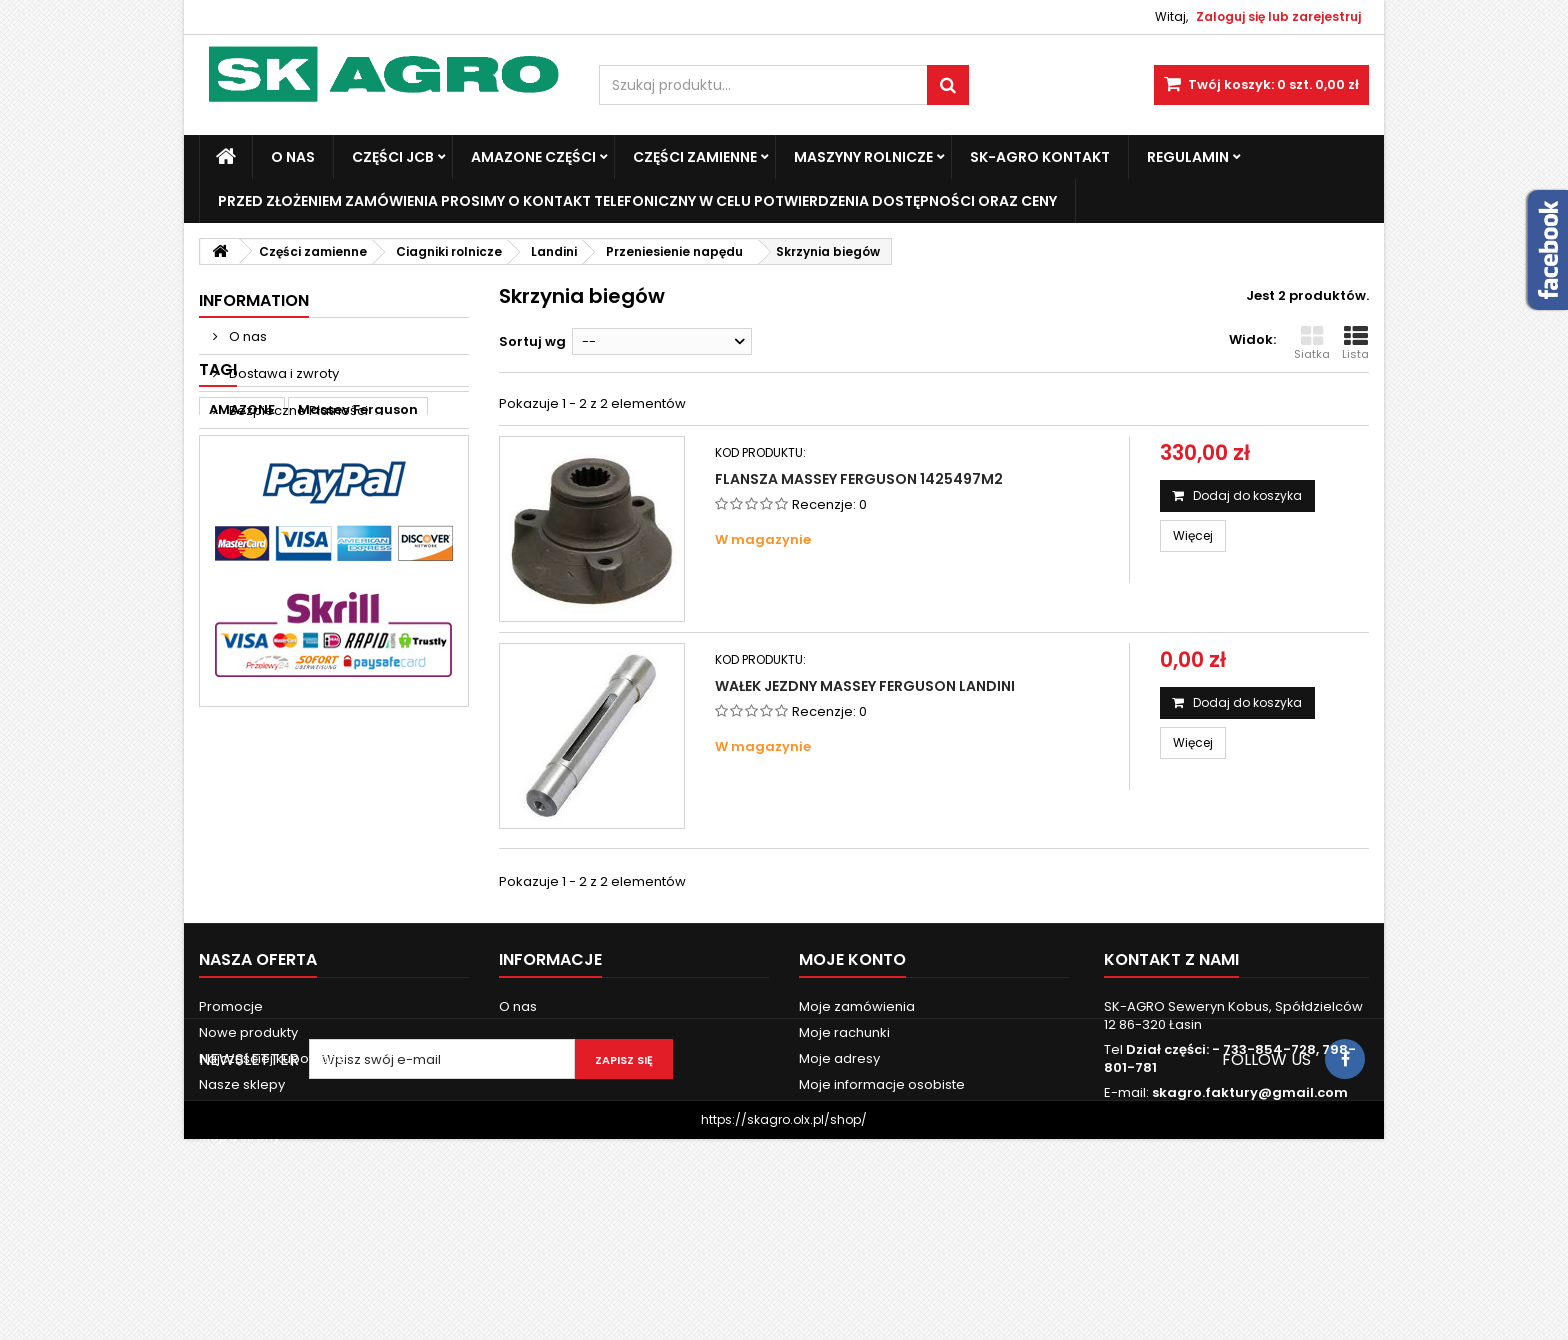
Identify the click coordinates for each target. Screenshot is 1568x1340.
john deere (408, 569)
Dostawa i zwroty (282, 373)
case (225, 569)
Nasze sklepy (270, 447)
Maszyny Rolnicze (863, 157)
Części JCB (393, 157)
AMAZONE (242, 539)
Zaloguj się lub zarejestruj (1278, 16)
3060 (393, 599)
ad (338, 569)
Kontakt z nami (246, 1166)
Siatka (1312, 343)
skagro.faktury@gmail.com (1250, 1148)
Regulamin (1188, 157)
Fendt (285, 569)
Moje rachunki (844, 1088)
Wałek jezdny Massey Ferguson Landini (865, 686)
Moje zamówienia (857, 1062)
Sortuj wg (532, 341)
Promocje (231, 1062)
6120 (224, 629)
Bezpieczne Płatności (297, 410)
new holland (252, 599)
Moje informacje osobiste (882, 1140)
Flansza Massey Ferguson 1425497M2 (859, 479)
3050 (335, 599)
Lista (1355, 343)
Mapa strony (239, 1192)
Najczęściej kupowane (272, 1114)
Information (254, 300)
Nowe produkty (248, 1088)
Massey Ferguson (358, 539)
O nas (293, 157)
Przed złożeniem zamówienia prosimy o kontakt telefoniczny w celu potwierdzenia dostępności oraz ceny (637, 201)
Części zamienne (695, 157)
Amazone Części (533, 157)
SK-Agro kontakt (1040, 157)
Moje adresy (839, 1114)
